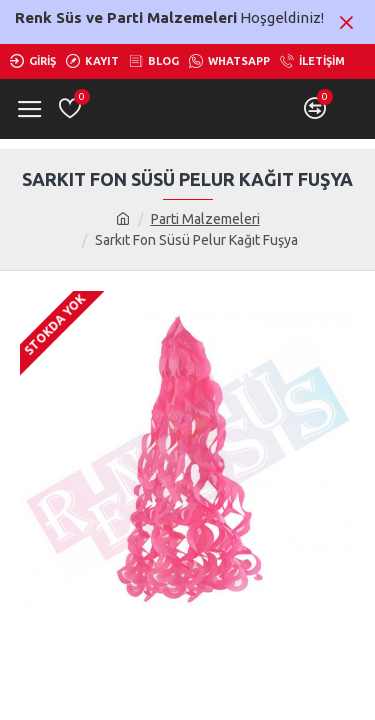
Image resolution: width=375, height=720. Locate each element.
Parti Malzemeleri (205, 219)
